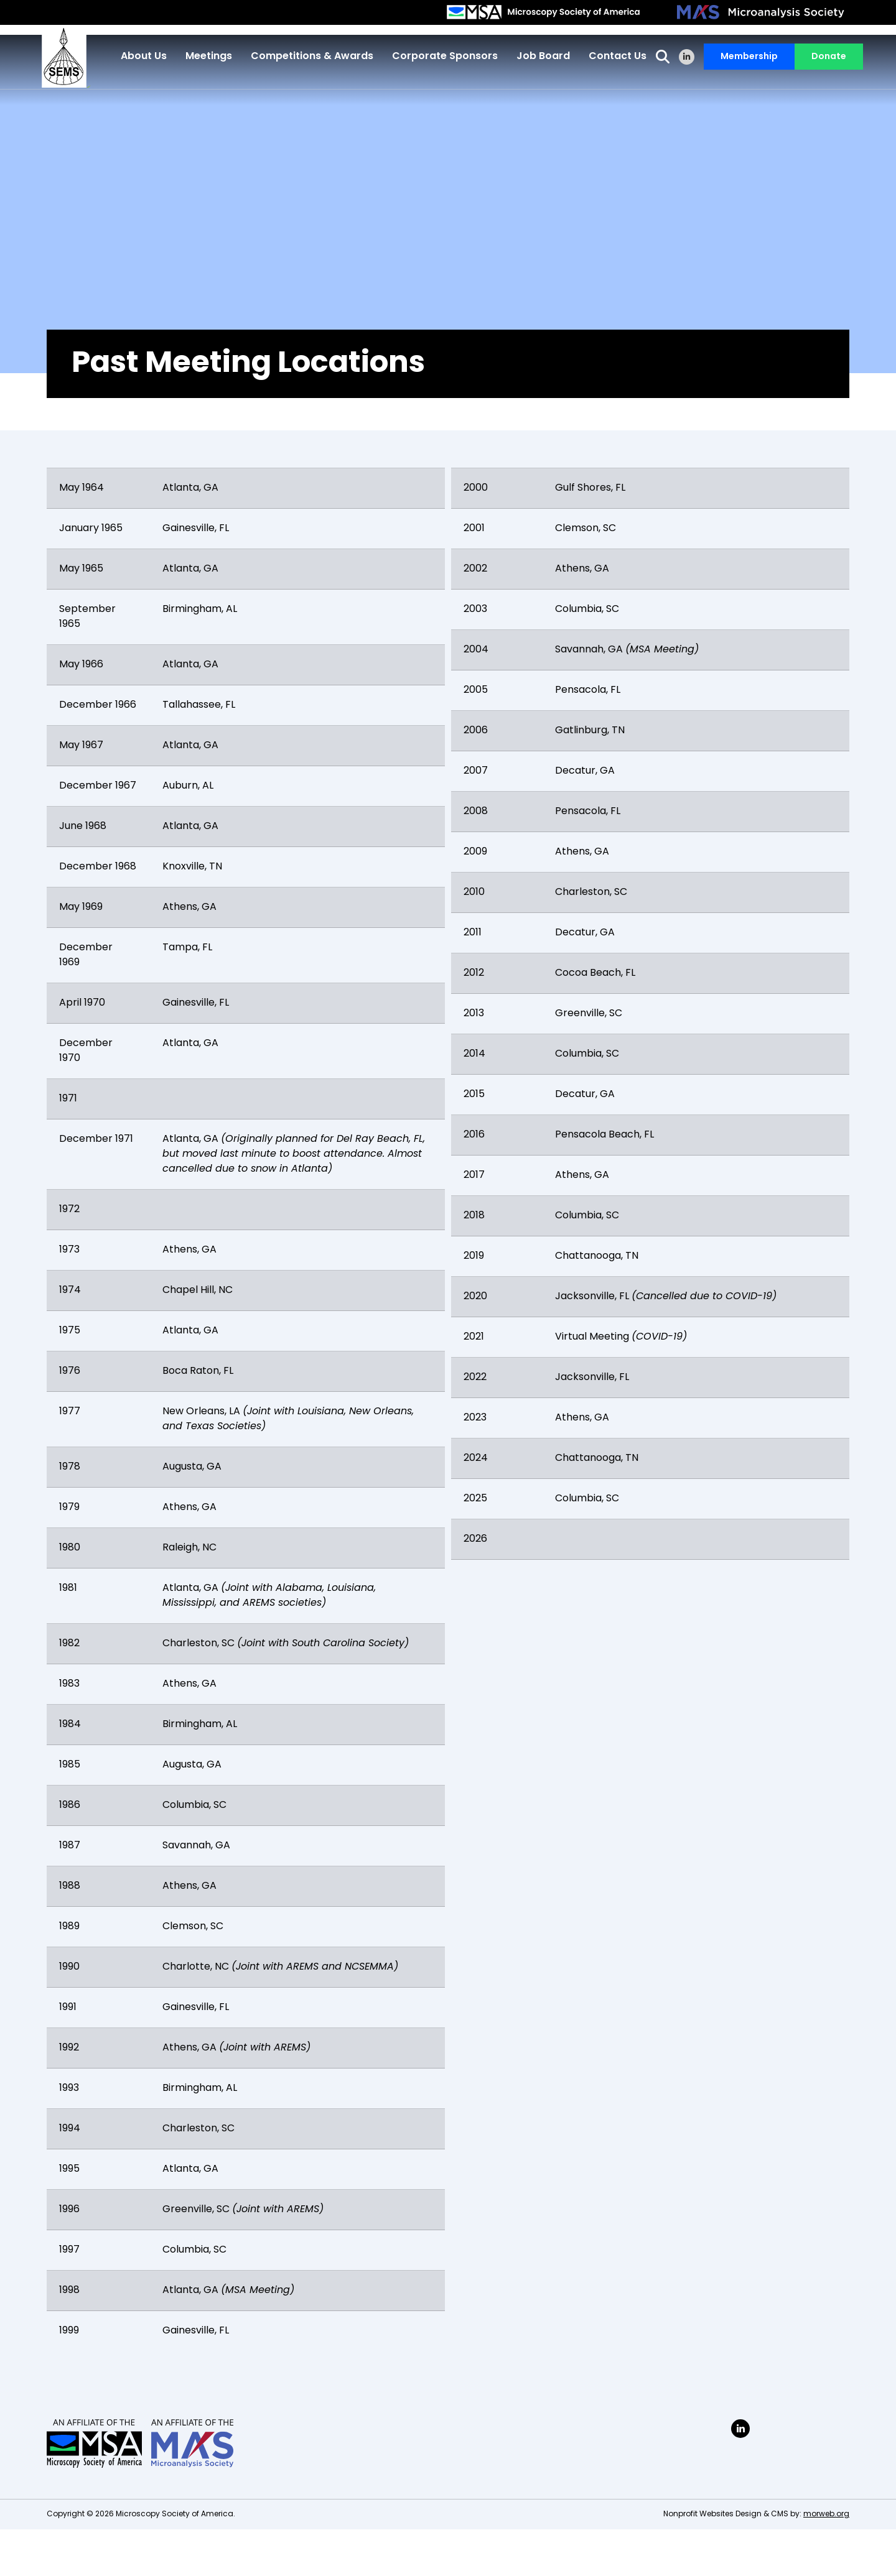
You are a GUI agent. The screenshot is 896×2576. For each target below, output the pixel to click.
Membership (744, 59)
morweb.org (826, 2514)
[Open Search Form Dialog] (658, 59)
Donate (824, 59)
